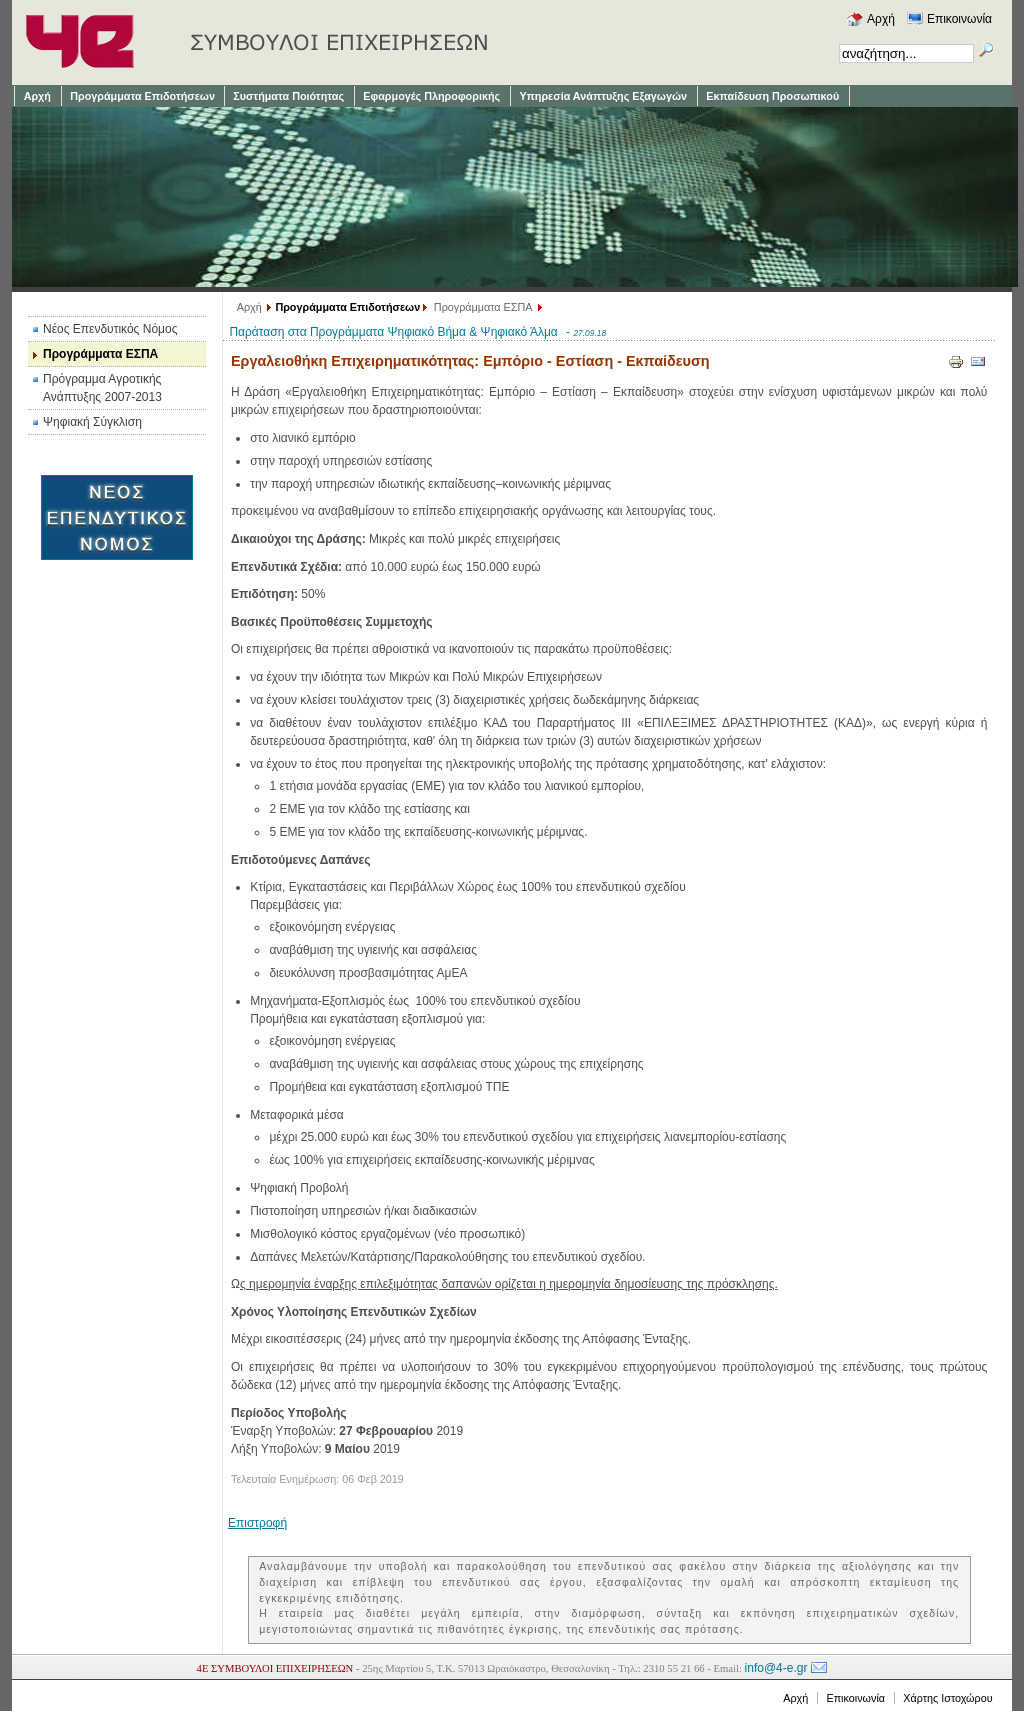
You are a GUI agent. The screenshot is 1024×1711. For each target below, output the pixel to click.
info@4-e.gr (776, 1668)
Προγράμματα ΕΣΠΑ (483, 307)
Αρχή (249, 307)
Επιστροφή (257, 1523)
